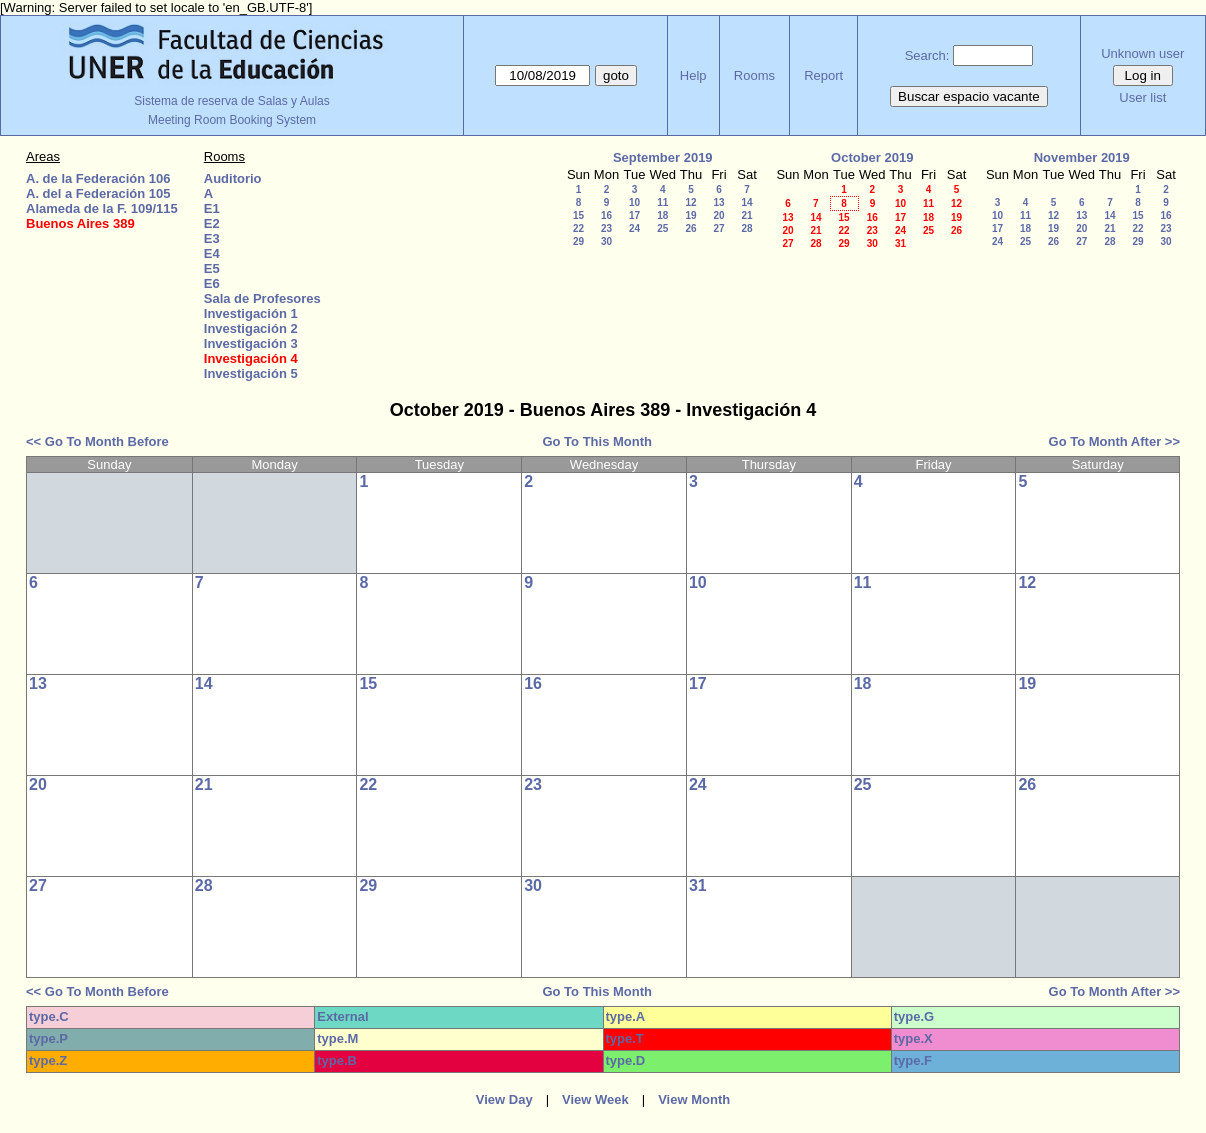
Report (823, 75)
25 (662, 228)
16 (606, 215)
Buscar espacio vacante (969, 96)
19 (690, 215)
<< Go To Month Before (97, 441)
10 (634, 202)
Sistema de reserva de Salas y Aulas (231, 101)
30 (606, 241)
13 (718, 202)
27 (718, 228)
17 (634, 215)
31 (900, 243)
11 (662, 202)
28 (746, 228)
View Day (504, 1099)
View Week (595, 1099)
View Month (694, 1099)
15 (578, 215)
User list (1142, 97)
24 (634, 228)
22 (578, 228)
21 (746, 215)
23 (606, 228)
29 (578, 241)
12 (690, 202)
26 (690, 228)
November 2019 (1082, 157)
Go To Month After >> (1114, 441)
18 (662, 215)
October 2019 (872, 157)
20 (718, 215)
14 (746, 202)
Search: (927, 55)
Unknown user (1142, 53)
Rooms (754, 75)
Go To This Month (597, 441)
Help (693, 75)
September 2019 (663, 157)
